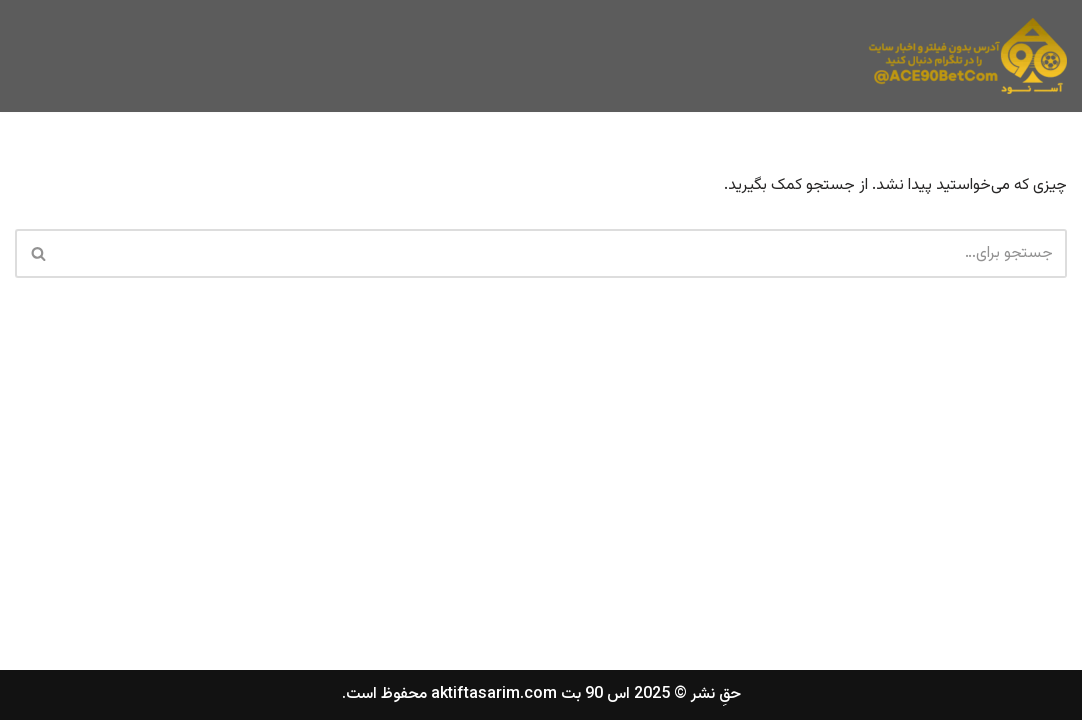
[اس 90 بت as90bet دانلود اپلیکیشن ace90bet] (967, 56)
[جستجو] (563, 253)
